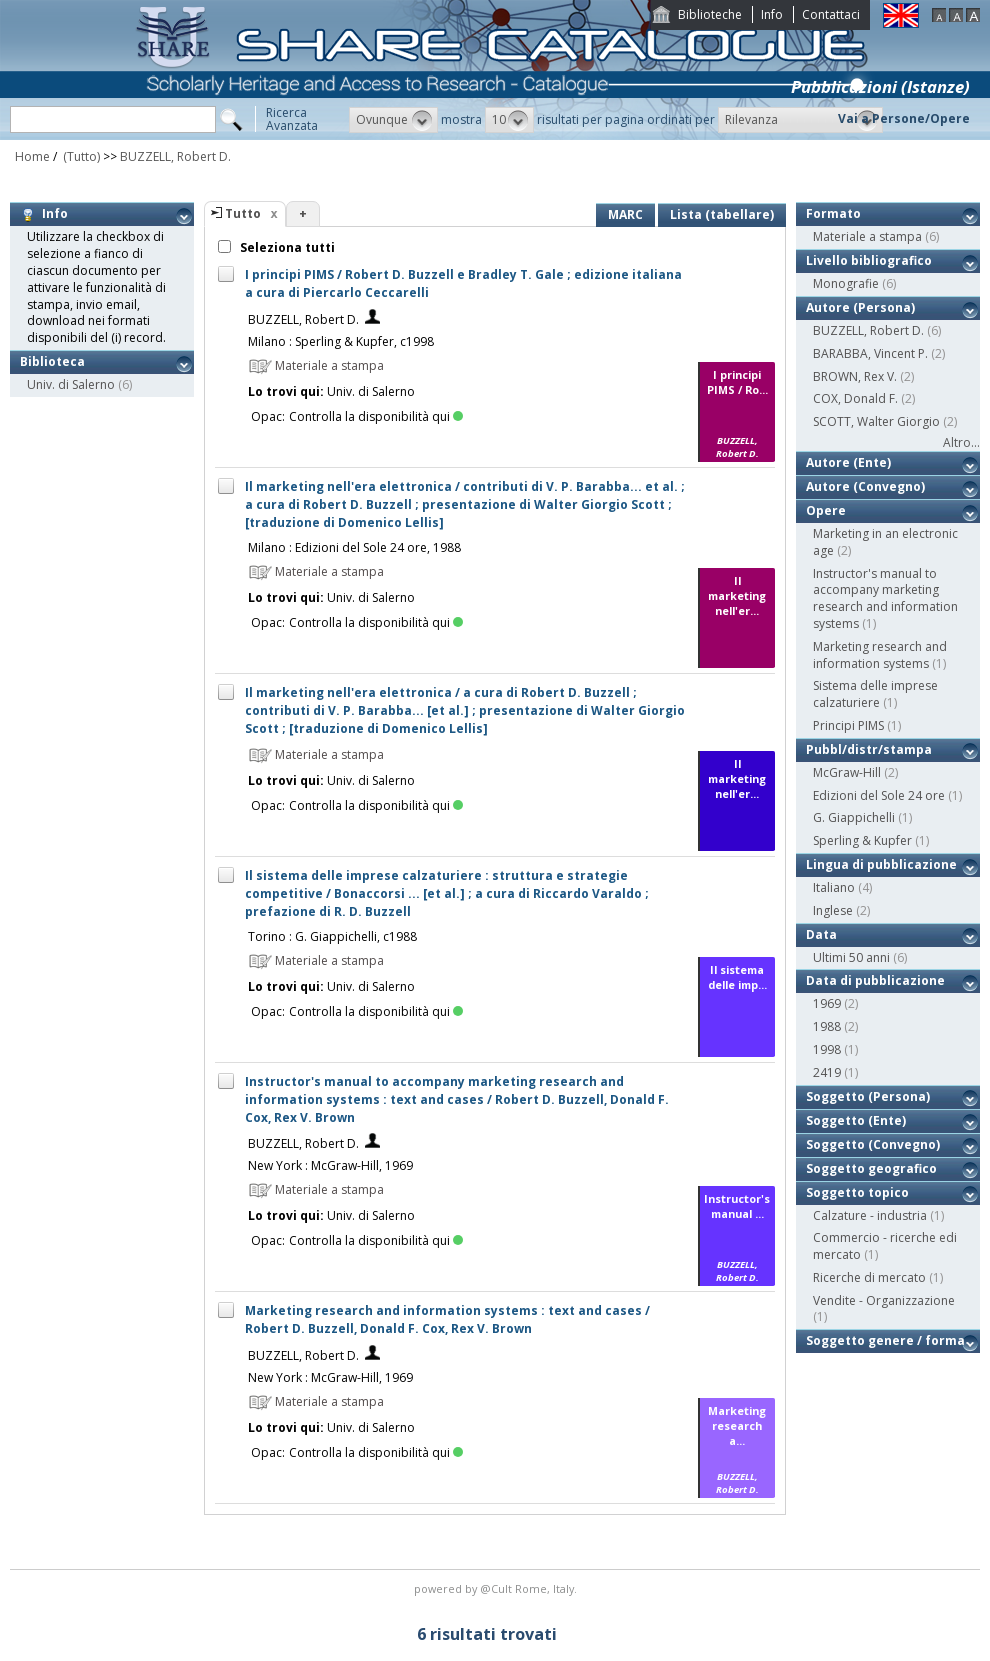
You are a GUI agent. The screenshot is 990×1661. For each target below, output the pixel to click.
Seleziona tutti (286, 247)
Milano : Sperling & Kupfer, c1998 (341, 341)
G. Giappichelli (854, 817)
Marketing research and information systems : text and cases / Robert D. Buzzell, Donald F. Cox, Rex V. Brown (447, 1319)
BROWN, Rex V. (855, 376)
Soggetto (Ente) (856, 1120)
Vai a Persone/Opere (904, 118)
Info (772, 14)
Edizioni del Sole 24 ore (879, 795)
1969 (827, 1003)
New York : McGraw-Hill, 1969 (330, 1165)
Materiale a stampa (867, 236)
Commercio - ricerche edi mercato (885, 1246)
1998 (827, 1049)
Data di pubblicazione (875, 980)
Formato (833, 213)
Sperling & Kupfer (862, 840)
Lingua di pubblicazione (881, 864)
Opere (826, 510)
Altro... (961, 442)
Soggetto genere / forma (885, 1340)
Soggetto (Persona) (868, 1096)
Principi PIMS (848, 725)
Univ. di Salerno (71, 384)
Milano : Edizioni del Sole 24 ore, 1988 (354, 547)
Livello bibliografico (869, 260)
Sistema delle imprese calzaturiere (875, 694)
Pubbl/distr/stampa (869, 749)
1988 (827, 1026)
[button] (393, 120)
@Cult (497, 1588)
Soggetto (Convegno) (873, 1144)
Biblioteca (52, 361)
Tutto (243, 213)
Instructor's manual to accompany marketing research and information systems (885, 598)
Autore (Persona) (860, 307)
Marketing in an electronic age (885, 542)
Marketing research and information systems (880, 655)
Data (821, 934)
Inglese (833, 910)
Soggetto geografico (871, 1168)
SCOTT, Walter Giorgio (876, 421)
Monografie (846, 283)
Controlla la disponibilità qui (376, 416)
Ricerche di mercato (869, 1277)
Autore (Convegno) (865, 486)
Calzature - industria (870, 1215)
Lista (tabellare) (722, 214)
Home (32, 156)
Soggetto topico (857, 1192)
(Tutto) (80, 156)
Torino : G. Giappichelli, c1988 (332, 936)
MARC (625, 214)
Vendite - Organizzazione (884, 1300)
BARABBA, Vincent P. (870, 353)
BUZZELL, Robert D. (175, 156)
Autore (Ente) (848, 462)
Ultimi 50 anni (851, 957)
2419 (827, 1072)
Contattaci (831, 14)
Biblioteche (710, 14)
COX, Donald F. (855, 398)
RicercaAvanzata (292, 119)
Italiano (834, 887)
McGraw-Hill (847, 772)
